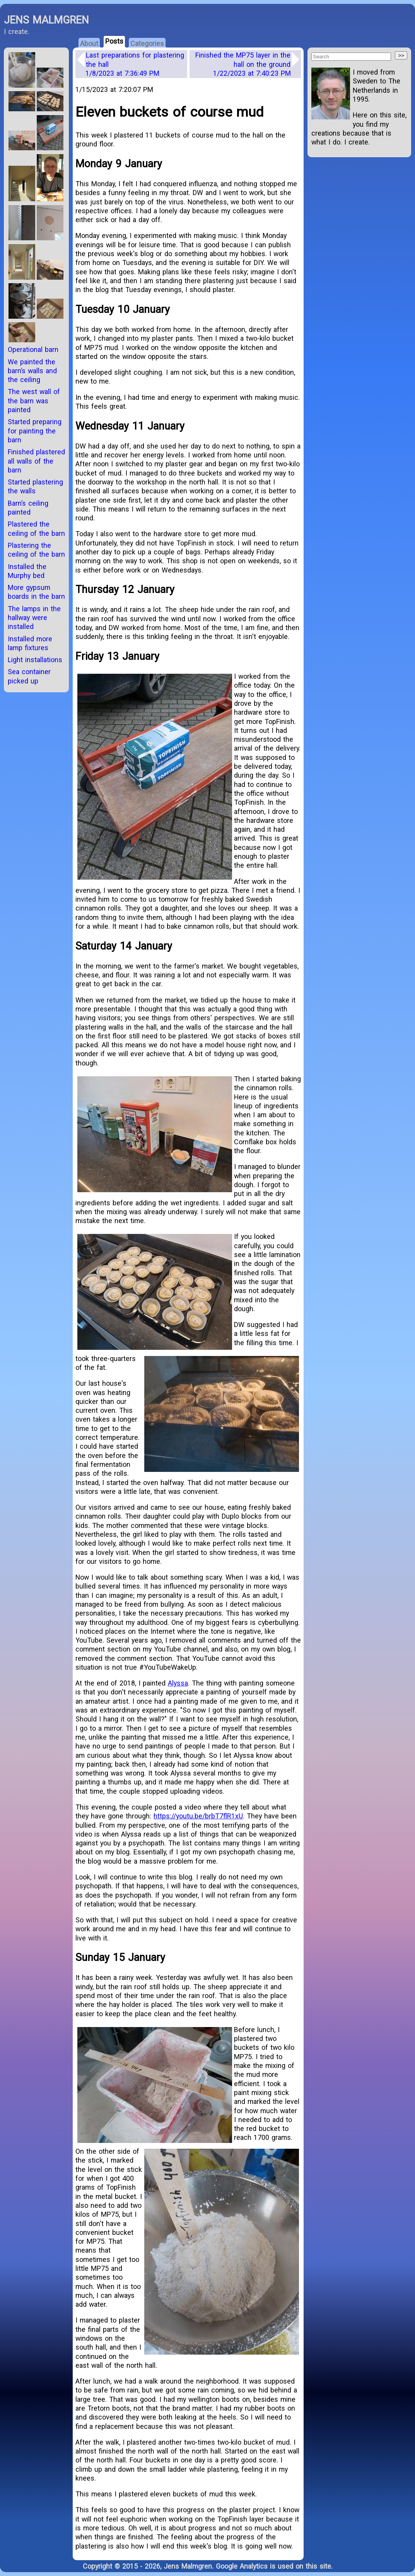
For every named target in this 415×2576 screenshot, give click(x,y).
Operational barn (33, 349)
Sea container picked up (29, 676)
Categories (147, 43)
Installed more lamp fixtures (30, 643)
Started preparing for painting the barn (34, 431)
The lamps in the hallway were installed (34, 618)
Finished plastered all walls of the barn (36, 461)
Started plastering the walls (35, 486)
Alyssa (178, 1683)
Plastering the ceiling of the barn (36, 549)
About (89, 43)
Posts (114, 41)
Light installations (35, 660)
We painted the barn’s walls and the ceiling (32, 371)
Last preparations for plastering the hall (134, 64)
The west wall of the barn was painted (34, 400)
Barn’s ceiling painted (28, 507)
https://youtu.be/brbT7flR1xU (198, 1816)
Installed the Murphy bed (27, 570)
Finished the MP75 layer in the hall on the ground (243, 64)
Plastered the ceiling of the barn (36, 528)
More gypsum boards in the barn (36, 591)
